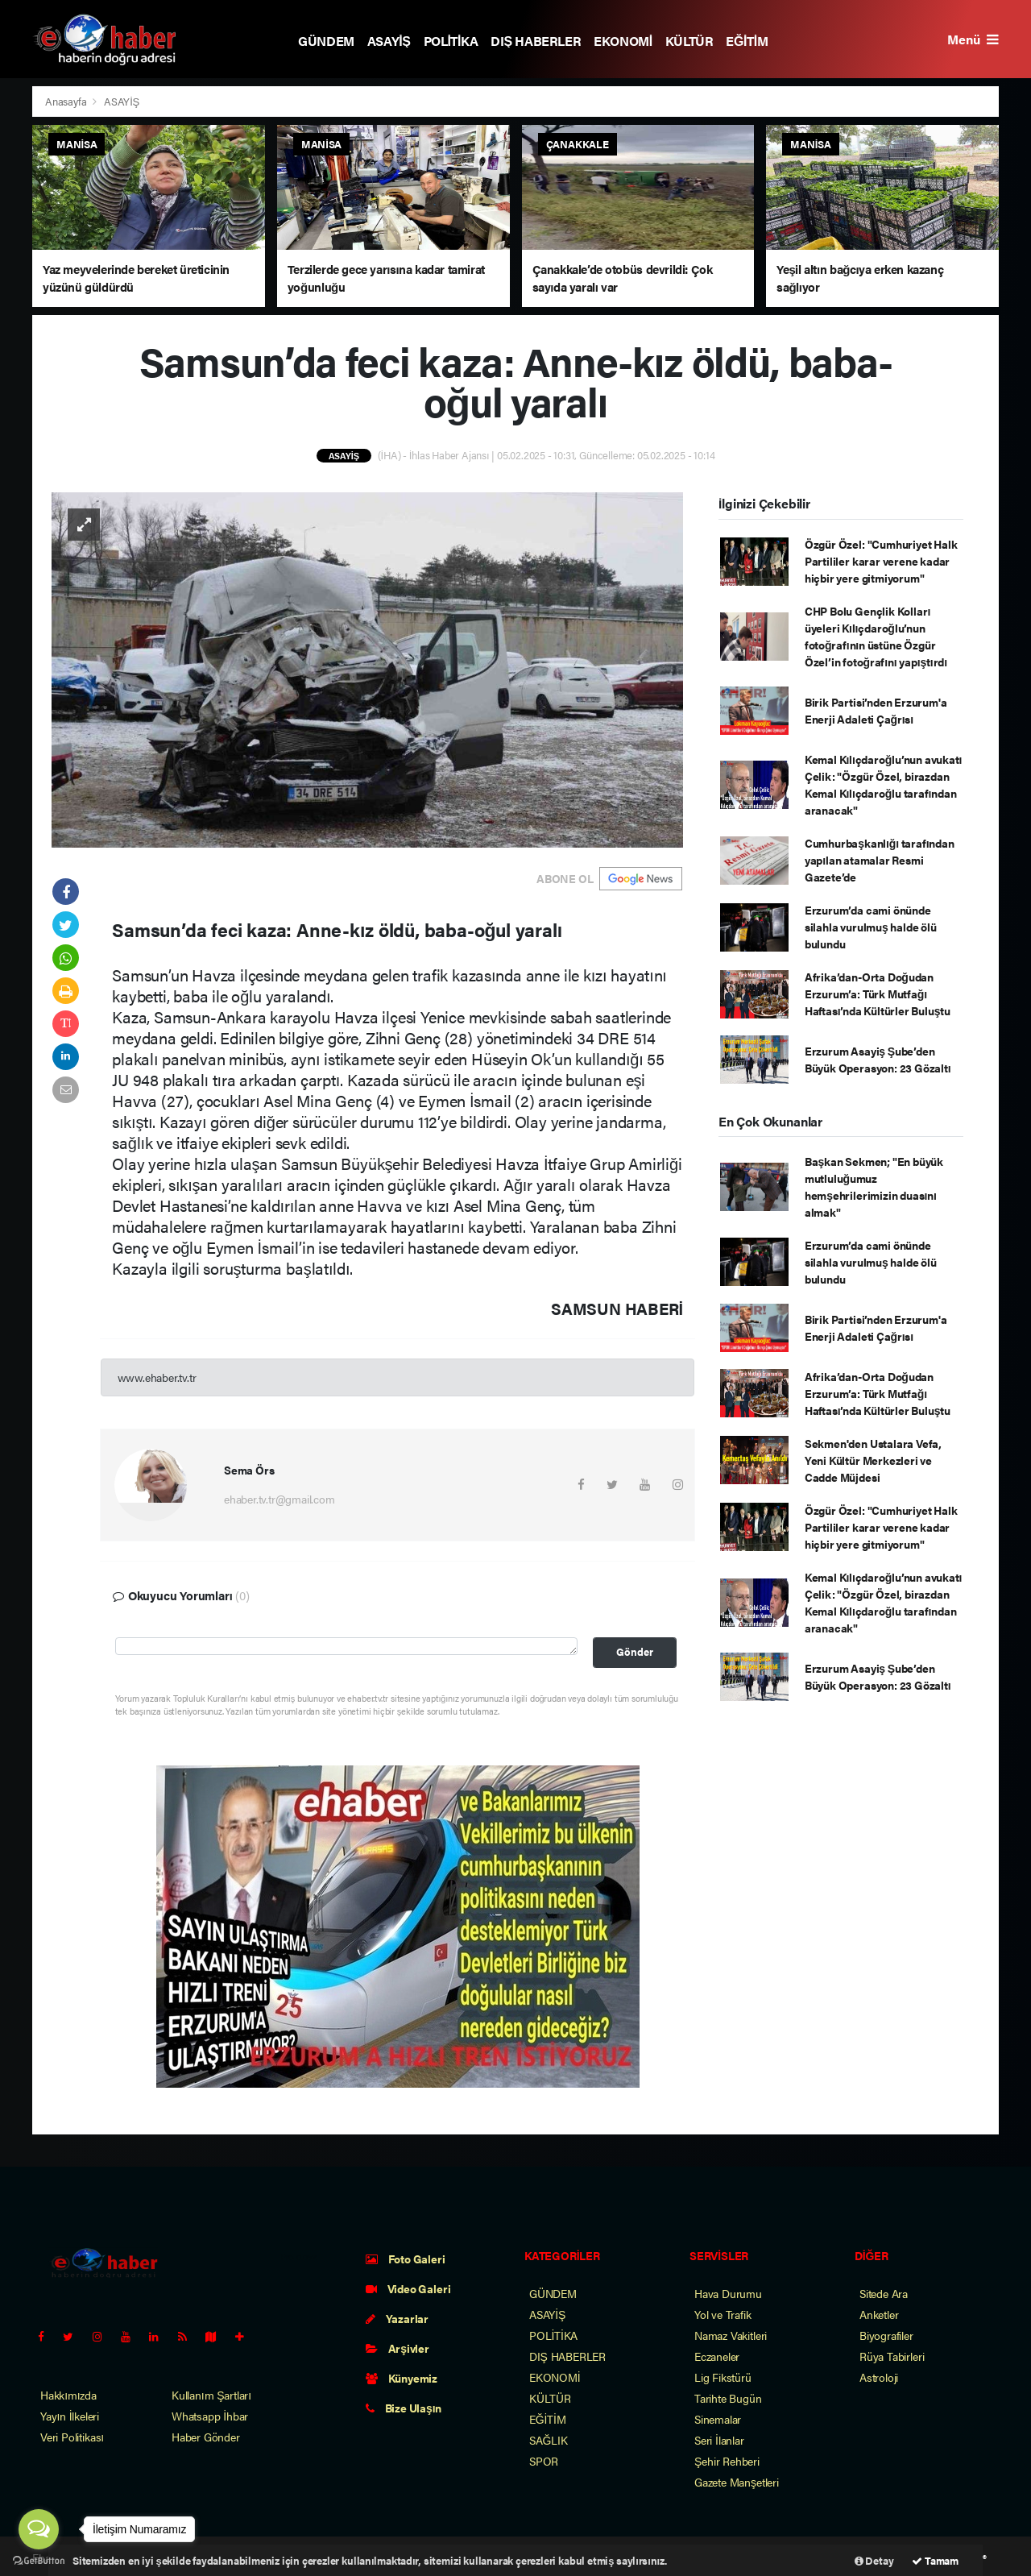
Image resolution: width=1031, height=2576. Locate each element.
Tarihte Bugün (728, 2398)
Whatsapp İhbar (210, 2416)
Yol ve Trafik (723, 2314)
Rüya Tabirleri (891, 2356)
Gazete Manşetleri (736, 2482)
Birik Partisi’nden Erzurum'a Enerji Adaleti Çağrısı (876, 710)
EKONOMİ (623, 40)
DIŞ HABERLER (536, 40)
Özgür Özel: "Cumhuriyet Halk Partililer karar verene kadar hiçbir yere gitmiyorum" (881, 561)
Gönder (634, 1652)
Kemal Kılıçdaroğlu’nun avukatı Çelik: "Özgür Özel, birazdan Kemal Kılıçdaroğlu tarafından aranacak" (883, 784)
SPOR (543, 2461)
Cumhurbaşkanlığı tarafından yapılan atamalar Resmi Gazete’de (879, 860)
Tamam (935, 2560)
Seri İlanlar (719, 2440)
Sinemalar (717, 2419)
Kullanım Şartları (211, 2395)
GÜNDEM (326, 40)
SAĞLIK (548, 2440)
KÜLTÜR (689, 40)
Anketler (878, 2314)
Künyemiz (401, 2378)
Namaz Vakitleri (730, 2335)
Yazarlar (397, 2318)
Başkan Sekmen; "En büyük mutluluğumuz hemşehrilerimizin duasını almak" (874, 1186)
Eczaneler (716, 2356)
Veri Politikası (72, 2437)
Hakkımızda (68, 2395)
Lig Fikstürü (723, 2377)
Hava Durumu (728, 2293)
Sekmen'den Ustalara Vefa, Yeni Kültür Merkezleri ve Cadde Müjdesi (873, 1460)
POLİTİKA (451, 40)
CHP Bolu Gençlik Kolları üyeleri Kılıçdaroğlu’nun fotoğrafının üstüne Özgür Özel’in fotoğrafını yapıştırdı (876, 636)
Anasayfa (67, 101)
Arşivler (397, 2348)
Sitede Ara (883, 2293)
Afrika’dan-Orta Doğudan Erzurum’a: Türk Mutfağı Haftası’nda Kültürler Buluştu (877, 993)
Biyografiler (886, 2335)
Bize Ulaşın (403, 2408)
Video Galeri (408, 2288)
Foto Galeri (405, 2258)
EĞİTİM (747, 40)
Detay (874, 2560)
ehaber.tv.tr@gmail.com (279, 1499)
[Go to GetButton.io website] (38, 2560)
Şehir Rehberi (727, 2461)
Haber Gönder (206, 2437)
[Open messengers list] (39, 2529)
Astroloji (878, 2377)
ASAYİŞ (389, 40)
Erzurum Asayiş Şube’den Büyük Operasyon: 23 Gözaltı (878, 1059)
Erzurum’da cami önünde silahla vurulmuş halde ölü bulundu (871, 927)
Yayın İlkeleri (69, 2416)
